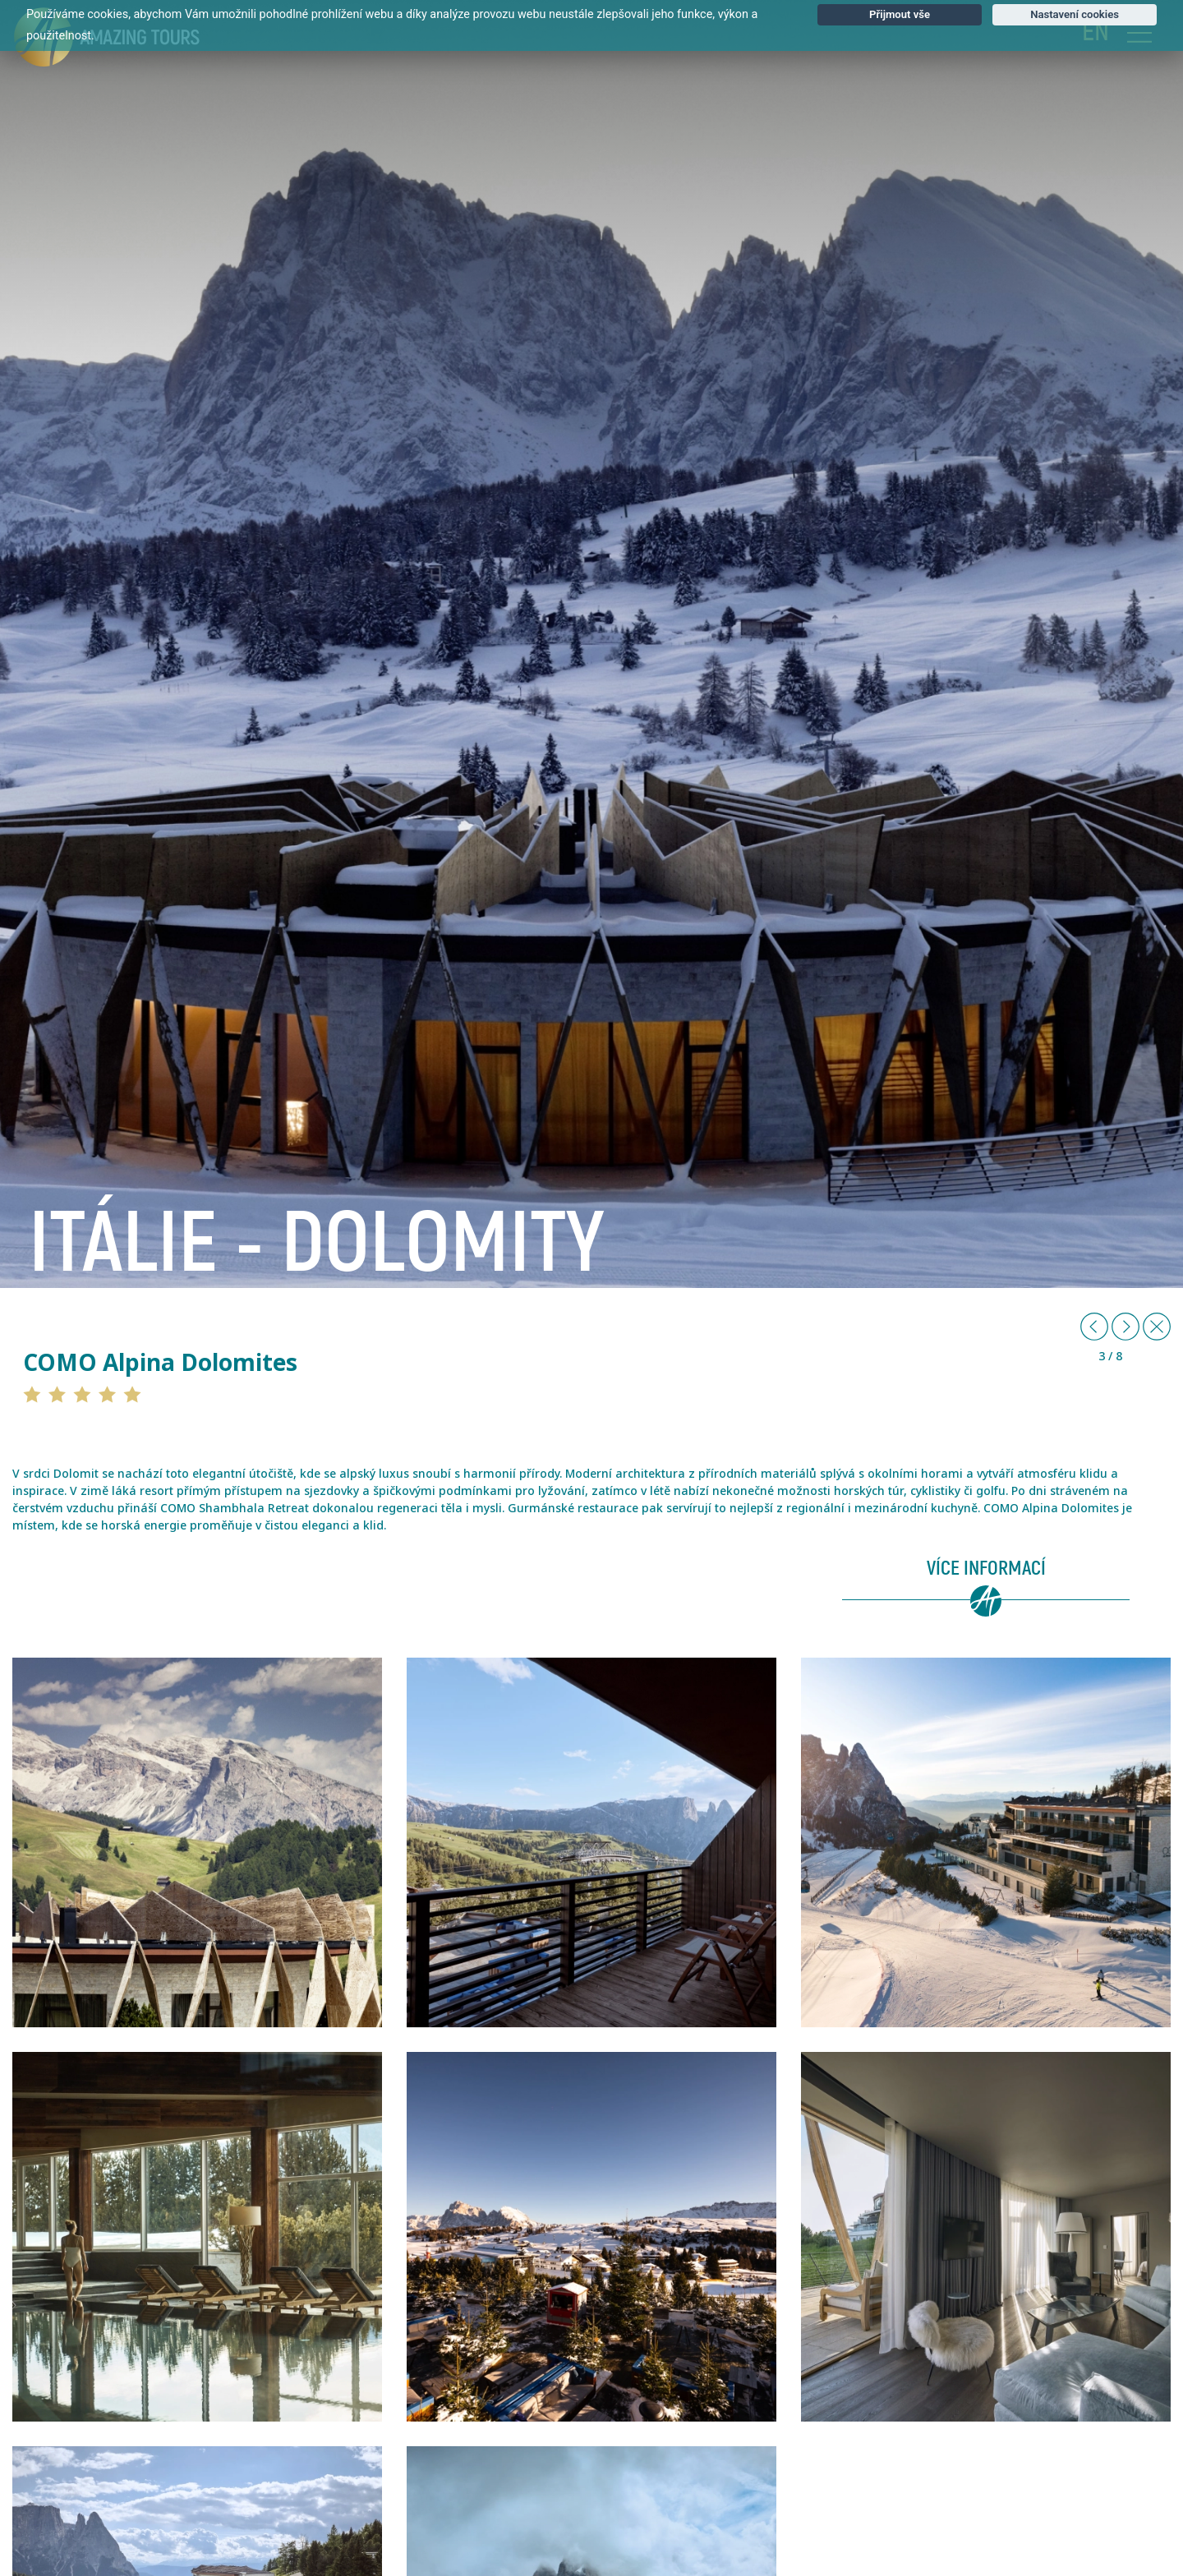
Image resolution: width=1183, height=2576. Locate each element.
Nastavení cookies (1074, 14)
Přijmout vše (899, 14)
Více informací (986, 1569)
